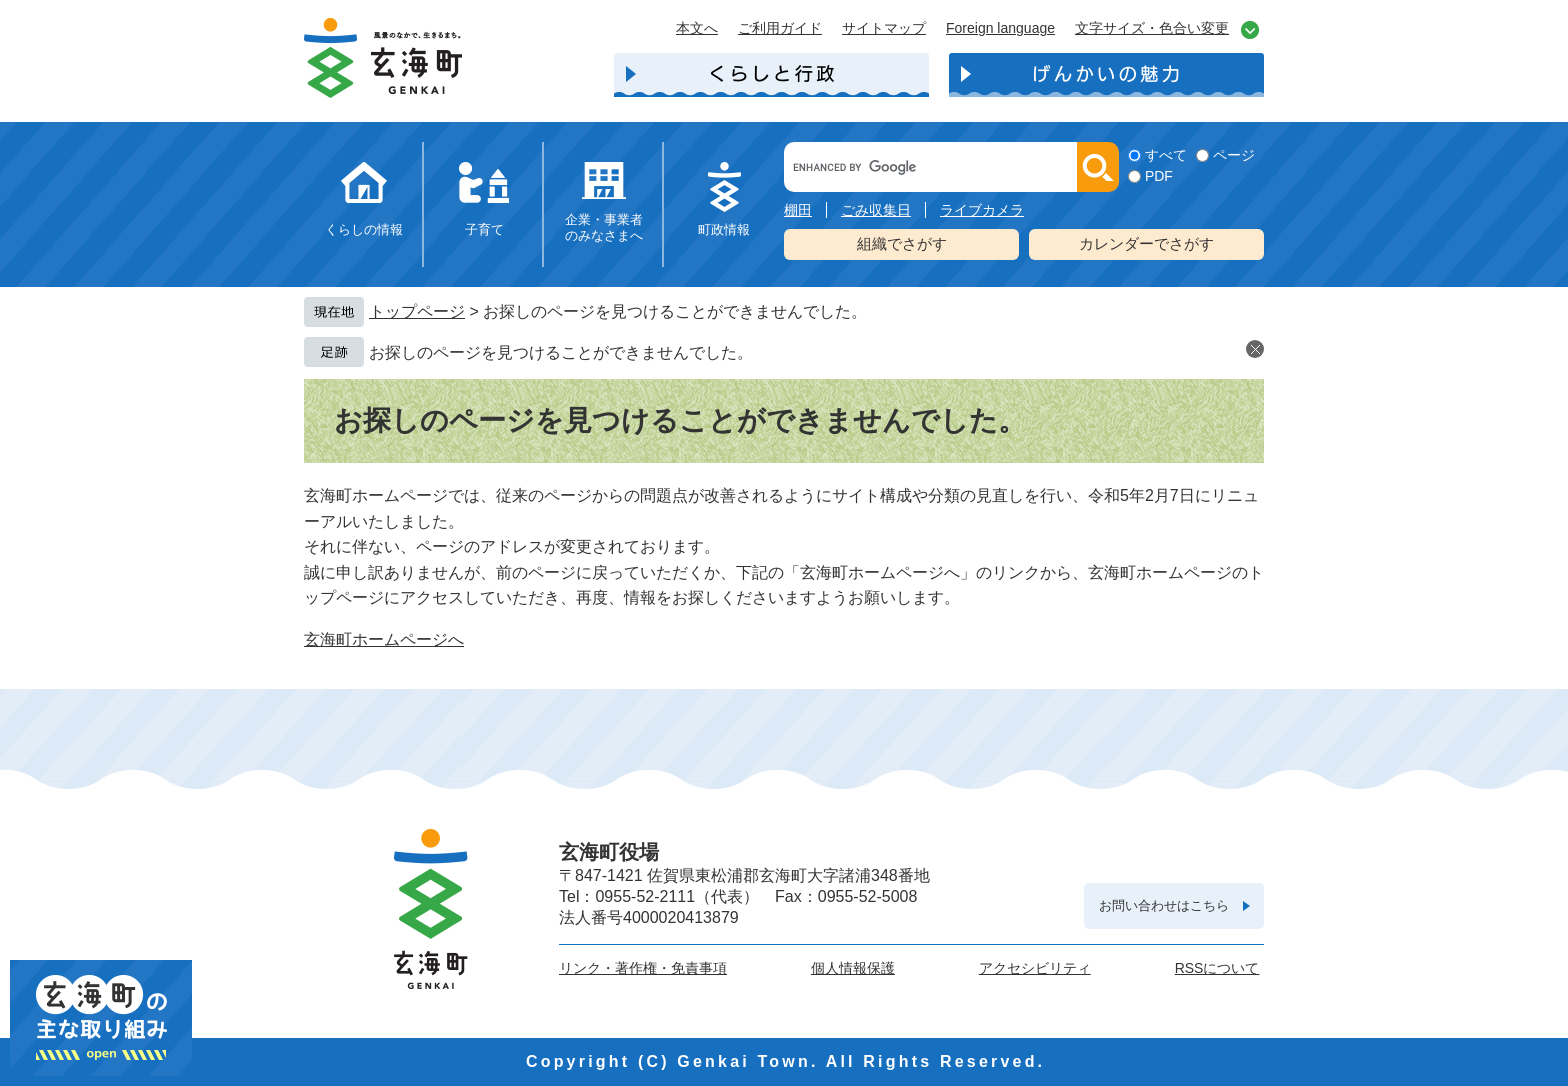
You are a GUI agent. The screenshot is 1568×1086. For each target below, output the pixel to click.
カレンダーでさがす (1146, 243)
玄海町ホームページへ (384, 639)
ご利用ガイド (780, 28)
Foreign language (1000, 28)
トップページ (417, 311)
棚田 (798, 210)
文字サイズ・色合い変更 (1152, 28)
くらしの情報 (364, 229)
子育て (484, 229)
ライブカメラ (982, 210)
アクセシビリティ (1035, 968)
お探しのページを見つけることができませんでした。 (561, 352)
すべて (1166, 155)
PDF (1159, 176)
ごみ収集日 (876, 210)
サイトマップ (884, 28)
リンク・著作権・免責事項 (643, 968)
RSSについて (1217, 968)
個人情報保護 (853, 968)
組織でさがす (902, 243)
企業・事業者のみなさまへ (604, 227)
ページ (1234, 155)
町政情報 (724, 229)
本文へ (697, 28)
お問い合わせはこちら (1164, 905)
